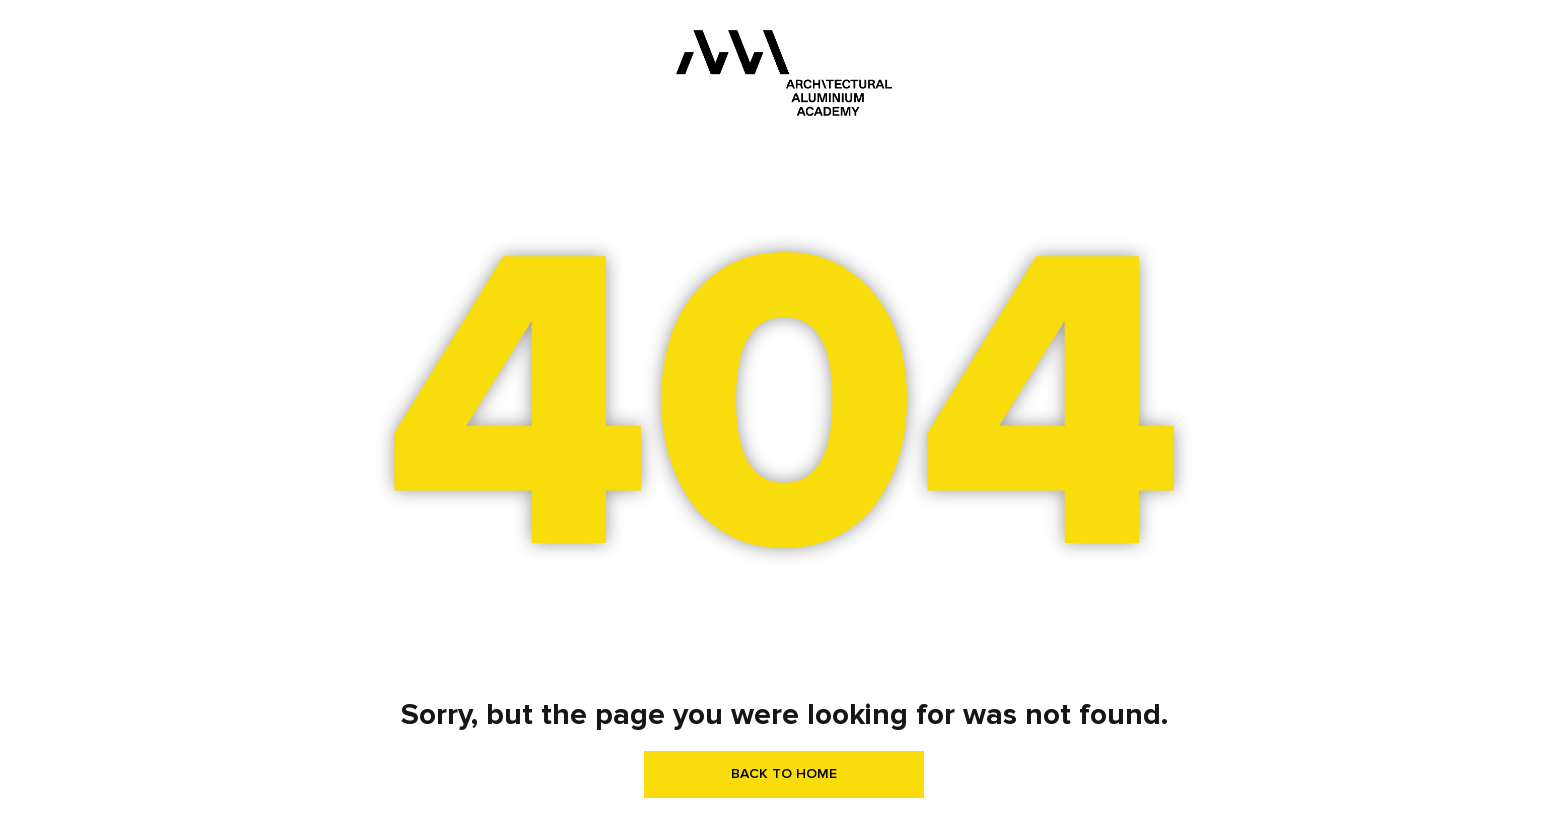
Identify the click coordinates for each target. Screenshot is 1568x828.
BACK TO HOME (784, 773)
